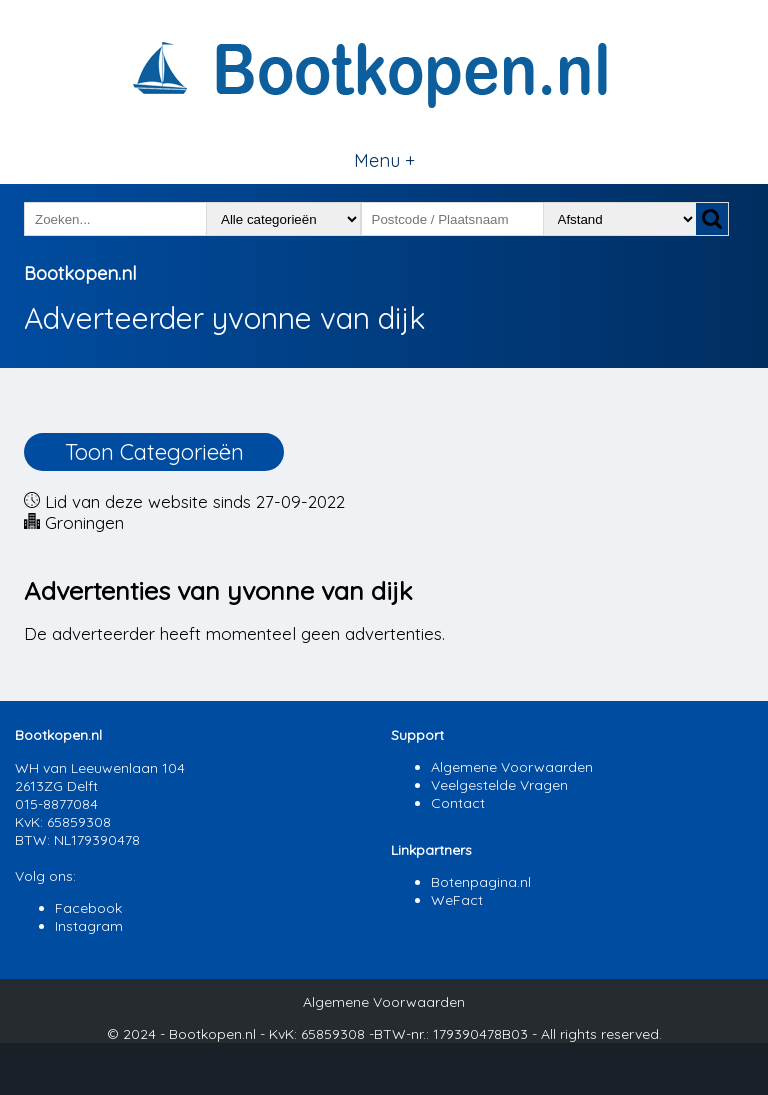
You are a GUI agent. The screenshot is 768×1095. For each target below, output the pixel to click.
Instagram (89, 926)
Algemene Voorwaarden (512, 767)
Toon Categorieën (154, 452)
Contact (458, 803)
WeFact (457, 900)
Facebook (88, 908)
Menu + (384, 160)
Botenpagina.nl (481, 882)
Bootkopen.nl (80, 273)
